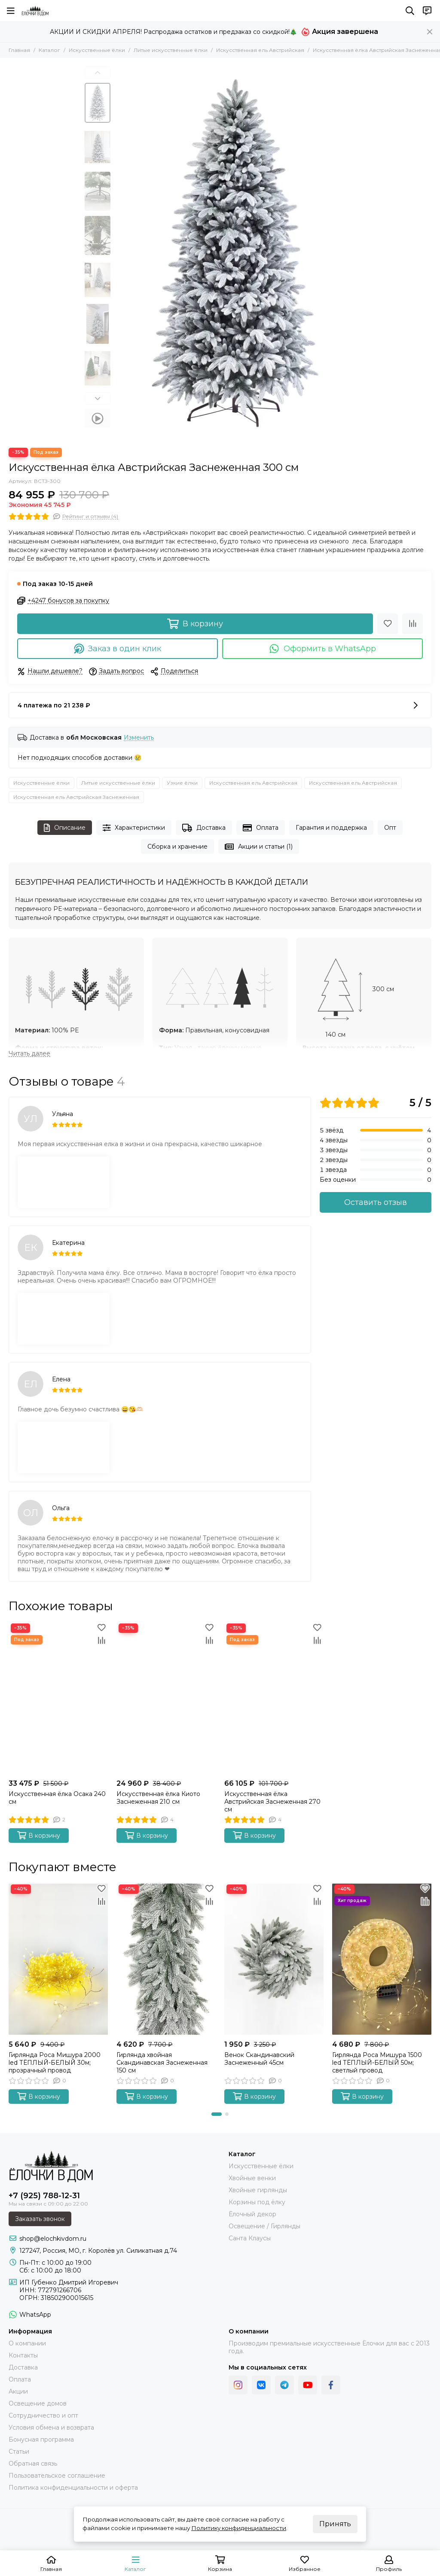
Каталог (49, 50)
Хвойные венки (252, 2178)
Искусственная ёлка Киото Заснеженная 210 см (158, 1797)
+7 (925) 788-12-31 (44, 2195)
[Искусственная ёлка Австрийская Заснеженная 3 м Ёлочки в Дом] (235, 253)
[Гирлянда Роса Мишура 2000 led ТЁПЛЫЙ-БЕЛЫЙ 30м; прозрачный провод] (58, 1959)
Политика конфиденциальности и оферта (73, 2487)
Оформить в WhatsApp (322, 648)
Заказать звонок (40, 2219)
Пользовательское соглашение (57, 2475)
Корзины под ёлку (257, 2202)
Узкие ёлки (182, 783)
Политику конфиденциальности (238, 2527)
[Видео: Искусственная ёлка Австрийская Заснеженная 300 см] (97, 418)
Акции (18, 2391)
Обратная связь (33, 2463)
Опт (390, 827)
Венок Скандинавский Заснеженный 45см (259, 2058)
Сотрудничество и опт (43, 2415)
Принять (335, 2524)
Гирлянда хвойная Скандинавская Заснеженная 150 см (162, 2062)
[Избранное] (387, 623)
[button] (97, 73)
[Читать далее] (29, 1053)
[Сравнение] (412, 623)
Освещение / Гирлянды (264, 2226)
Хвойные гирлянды (258, 2190)
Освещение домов (38, 2403)
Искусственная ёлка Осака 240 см (57, 1797)
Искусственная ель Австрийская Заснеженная (76, 797)
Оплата (260, 828)
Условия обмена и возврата (51, 2427)
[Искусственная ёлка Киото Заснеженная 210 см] (166, 1698)
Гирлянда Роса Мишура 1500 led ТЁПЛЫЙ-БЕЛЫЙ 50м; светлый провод (377, 2062)
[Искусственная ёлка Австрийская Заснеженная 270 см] (274, 1698)
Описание (65, 828)
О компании (27, 2343)
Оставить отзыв (375, 1202)
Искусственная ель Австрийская (260, 50)
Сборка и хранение (177, 846)
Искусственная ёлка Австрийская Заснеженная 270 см (272, 1801)
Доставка (204, 828)
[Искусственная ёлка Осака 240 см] (58, 1698)
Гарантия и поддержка (331, 827)
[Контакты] (427, 10)
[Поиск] (410, 10)
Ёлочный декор (252, 2214)
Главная (19, 50)
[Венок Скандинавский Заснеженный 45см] (274, 1959)
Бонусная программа (41, 2439)
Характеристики (134, 828)
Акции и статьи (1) (259, 847)
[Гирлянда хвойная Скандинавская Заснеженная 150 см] (166, 1959)
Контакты (23, 2355)
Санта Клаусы (250, 2238)
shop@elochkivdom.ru (52, 2238)
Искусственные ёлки (97, 50)
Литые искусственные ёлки (171, 50)
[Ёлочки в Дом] (35, 11)
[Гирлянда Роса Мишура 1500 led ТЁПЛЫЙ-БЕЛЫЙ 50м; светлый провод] (381, 1959)
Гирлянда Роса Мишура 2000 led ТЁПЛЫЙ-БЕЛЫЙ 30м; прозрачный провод (55, 2062)
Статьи (19, 2451)
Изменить (139, 737)
